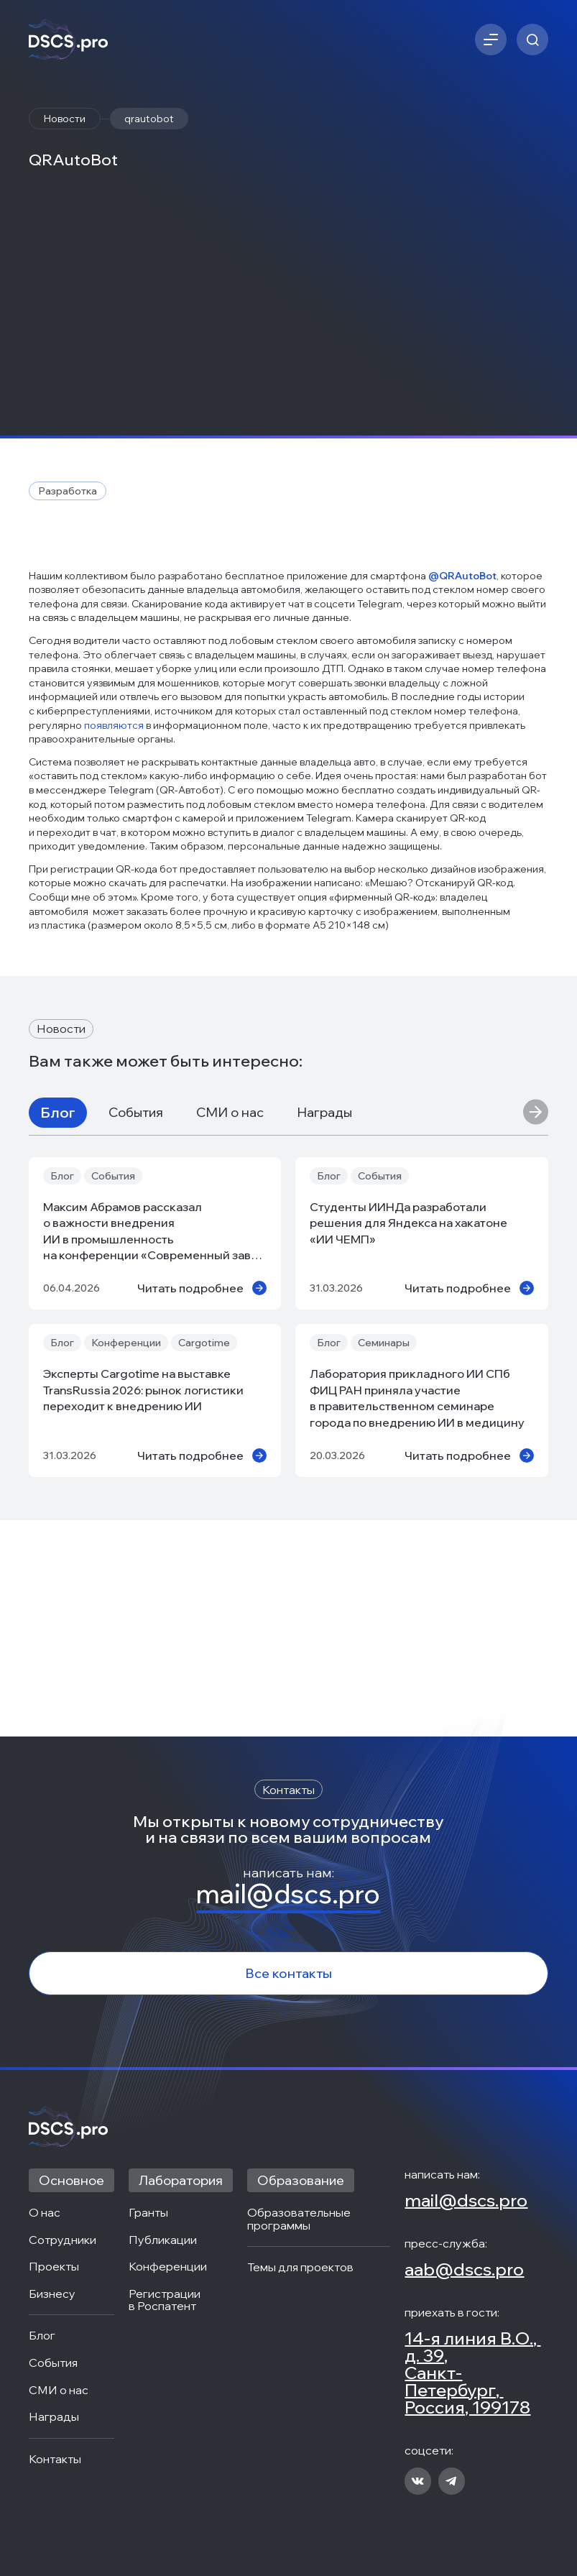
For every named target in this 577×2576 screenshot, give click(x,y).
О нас (44, 2213)
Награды (324, 1328)
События (136, 1328)
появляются (115, 941)
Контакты (55, 2459)
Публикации (163, 2240)
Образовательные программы (300, 2219)
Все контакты (288, 1973)
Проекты (54, 2266)
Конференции (168, 2266)
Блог (57, 1329)
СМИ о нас (230, 1328)
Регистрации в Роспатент (166, 2300)
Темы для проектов (300, 2267)
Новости (65, 118)
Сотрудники (62, 2240)
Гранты (148, 2213)
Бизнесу (52, 2294)
